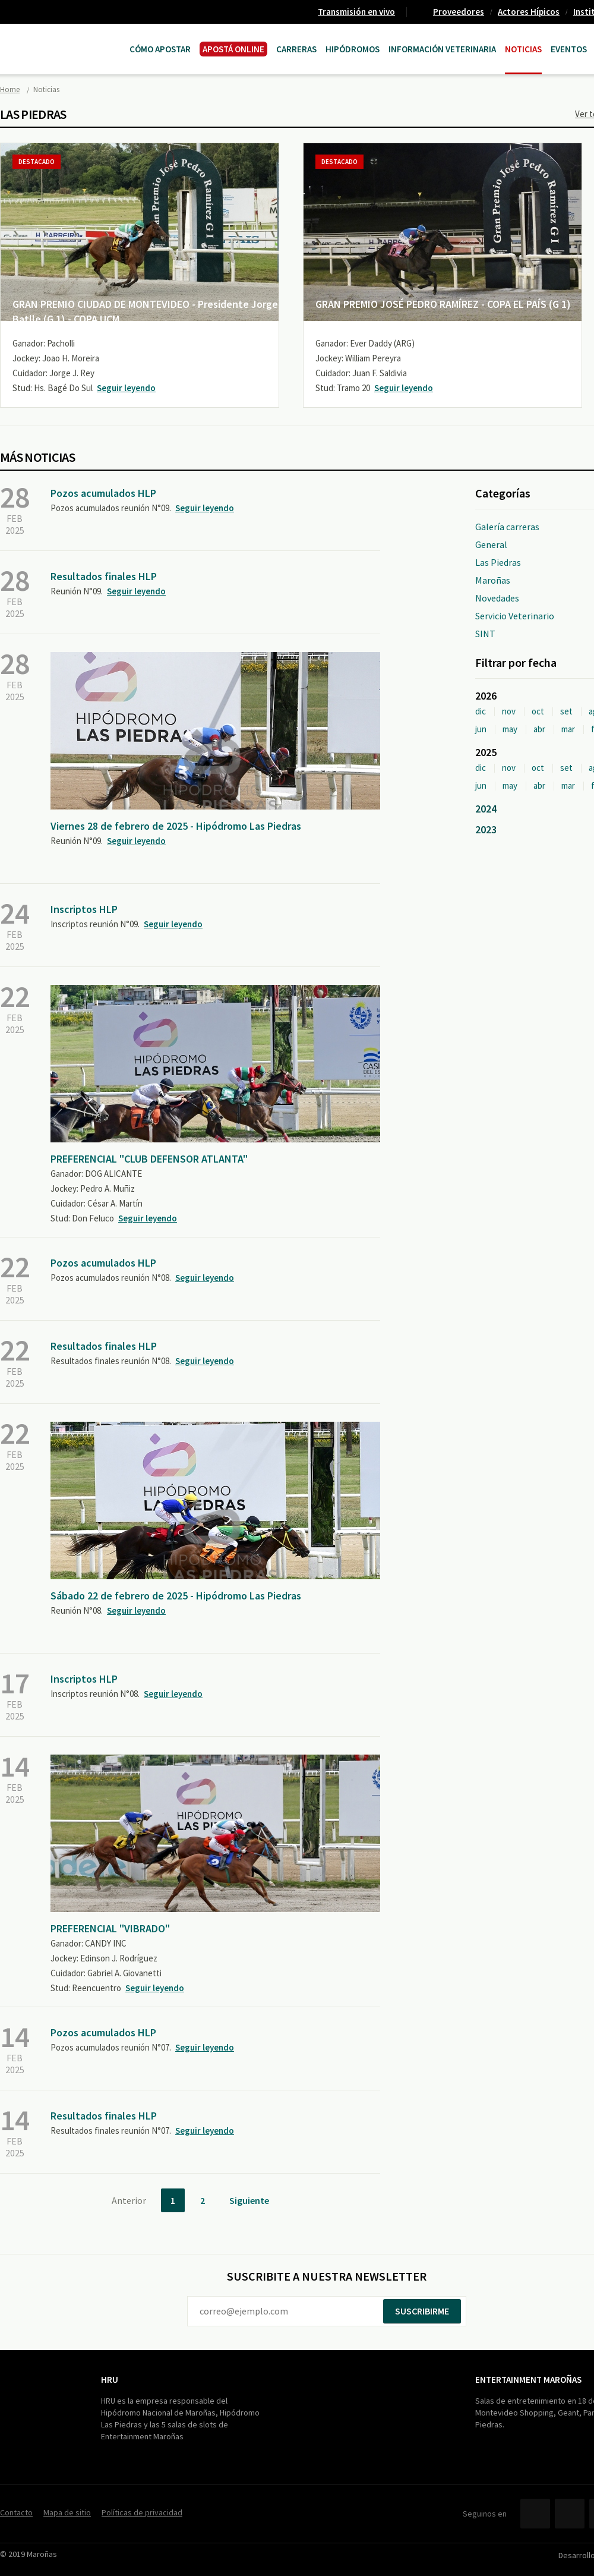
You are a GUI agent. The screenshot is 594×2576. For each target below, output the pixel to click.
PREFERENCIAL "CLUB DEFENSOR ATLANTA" (149, 1159)
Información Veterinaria (442, 49)
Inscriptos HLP (84, 909)
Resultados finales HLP (103, 576)
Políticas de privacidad (142, 2512)
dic (480, 711)
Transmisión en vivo (356, 11)
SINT (485, 634)
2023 (486, 829)
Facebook (535, 2513)
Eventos (569, 49)
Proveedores (458, 11)
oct (538, 711)
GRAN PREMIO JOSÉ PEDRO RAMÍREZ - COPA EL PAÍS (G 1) (443, 304)
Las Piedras (498, 562)
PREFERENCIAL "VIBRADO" (110, 1928)
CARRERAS (296, 49)
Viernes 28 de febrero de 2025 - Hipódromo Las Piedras (175, 826)
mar (568, 729)
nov (509, 711)
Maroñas (492, 580)
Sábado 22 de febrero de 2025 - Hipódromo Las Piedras (175, 1595)
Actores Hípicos (529, 11)
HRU (109, 2379)
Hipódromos (353, 49)
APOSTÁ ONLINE (233, 49)
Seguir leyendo (126, 387)
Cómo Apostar (160, 49)
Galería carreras (507, 527)
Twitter (569, 2513)
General (491, 544)
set (566, 711)
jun (480, 729)
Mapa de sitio (67, 2512)
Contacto (16, 2512)
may (510, 729)
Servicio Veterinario (514, 616)
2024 (486, 808)
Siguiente (249, 2200)
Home (10, 89)
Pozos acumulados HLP (103, 493)
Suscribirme (422, 2311)
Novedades (497, 598)
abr (539, 729)
